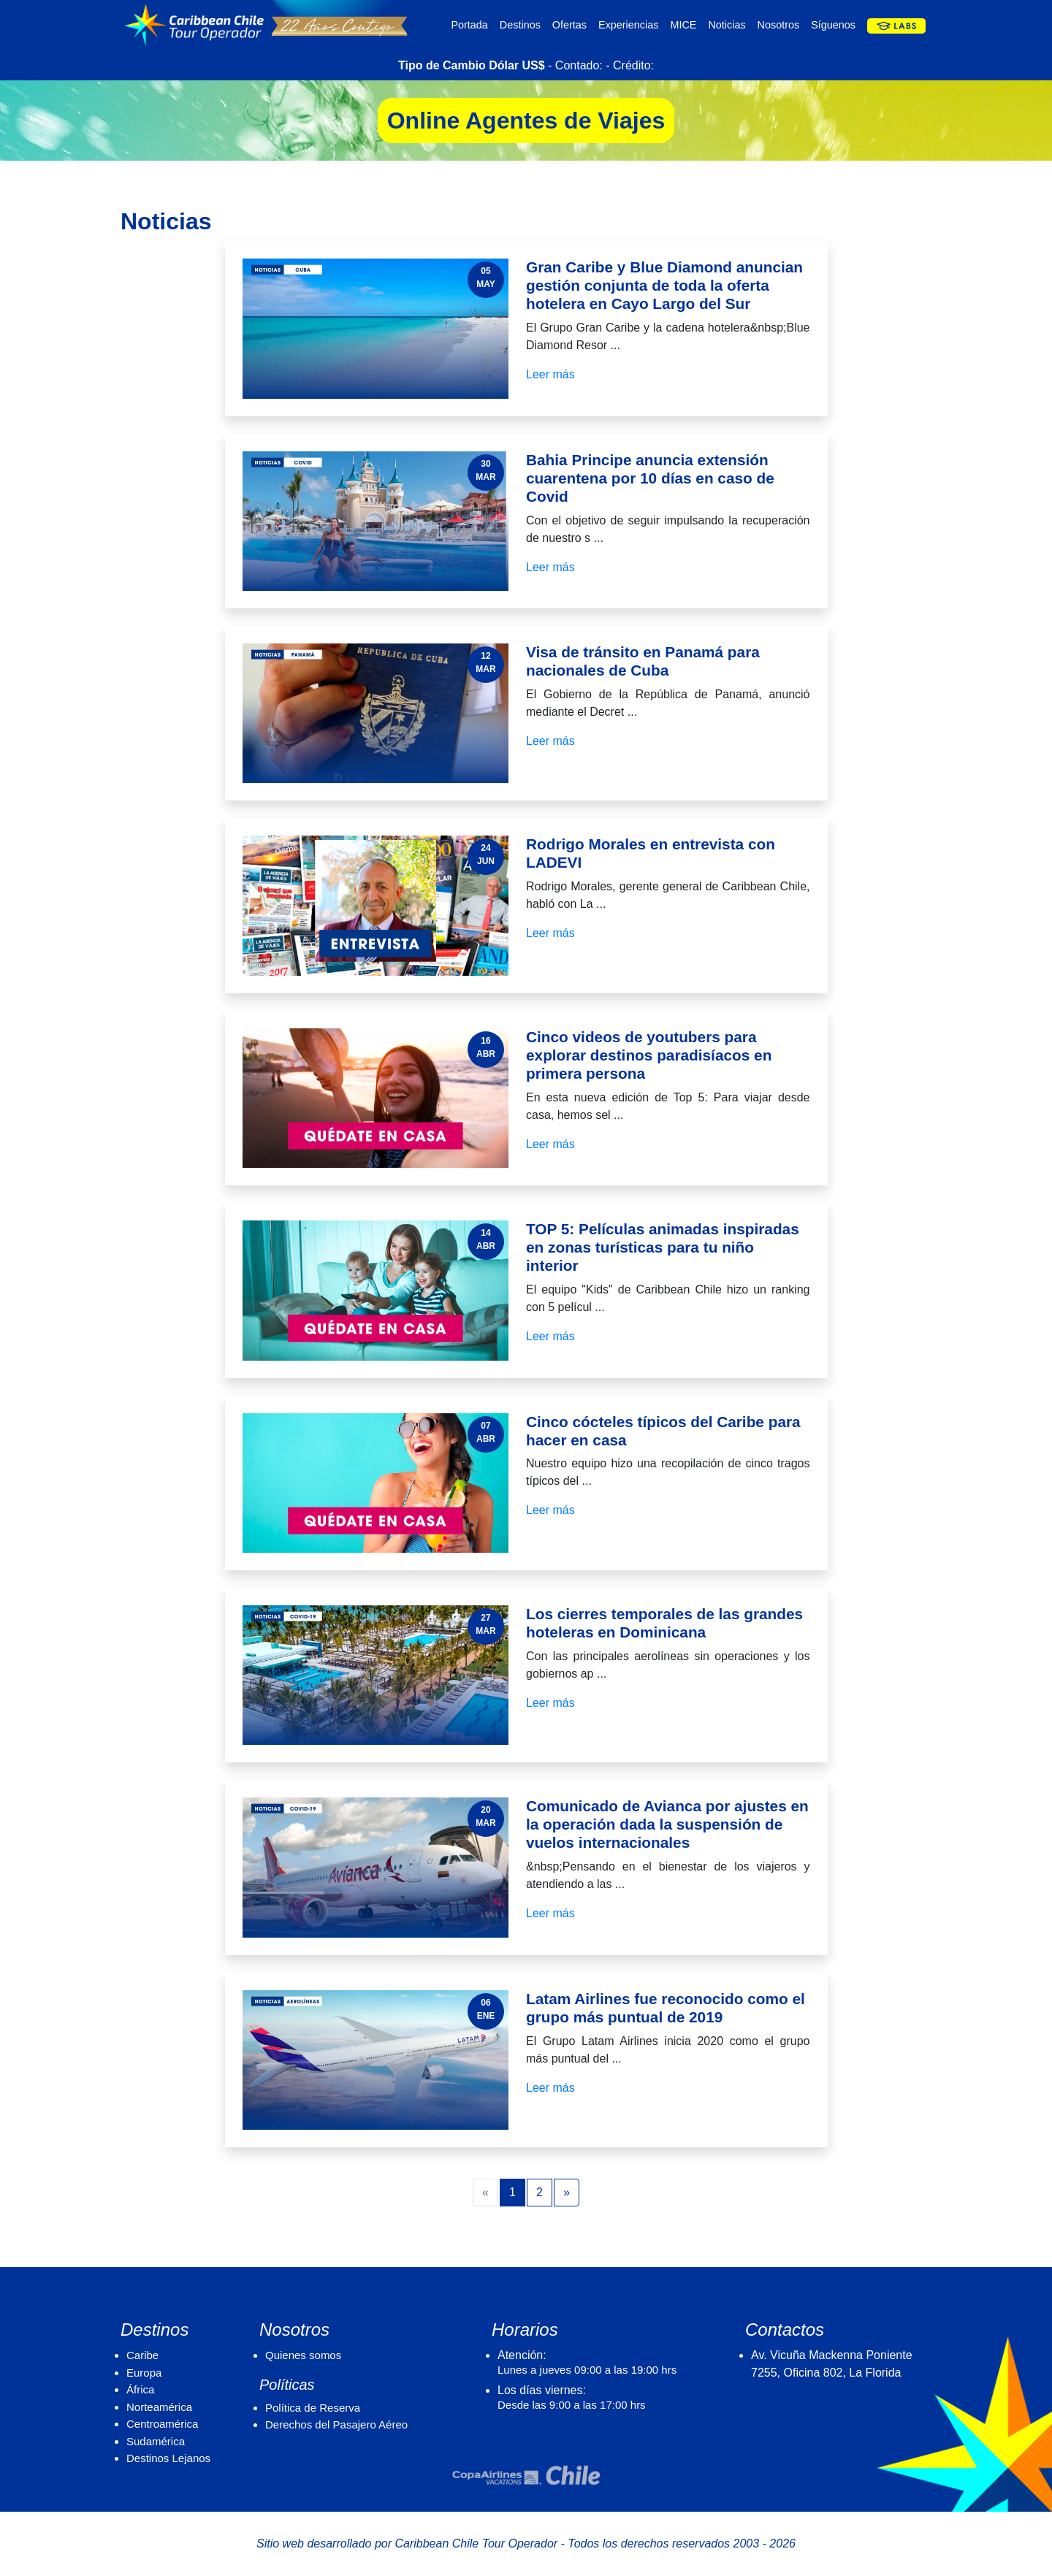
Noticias (726, 25)
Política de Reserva (312, 2407)
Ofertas (569, 25)
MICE (683, 25)
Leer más (550, 374)
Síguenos (833, 25)
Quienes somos (303, 2355)
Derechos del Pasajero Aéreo (336, 2424)
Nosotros (779, 25)
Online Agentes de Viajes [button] (526, 120)
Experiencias (628, 25)
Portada (469, 25)
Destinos (520, 25)
